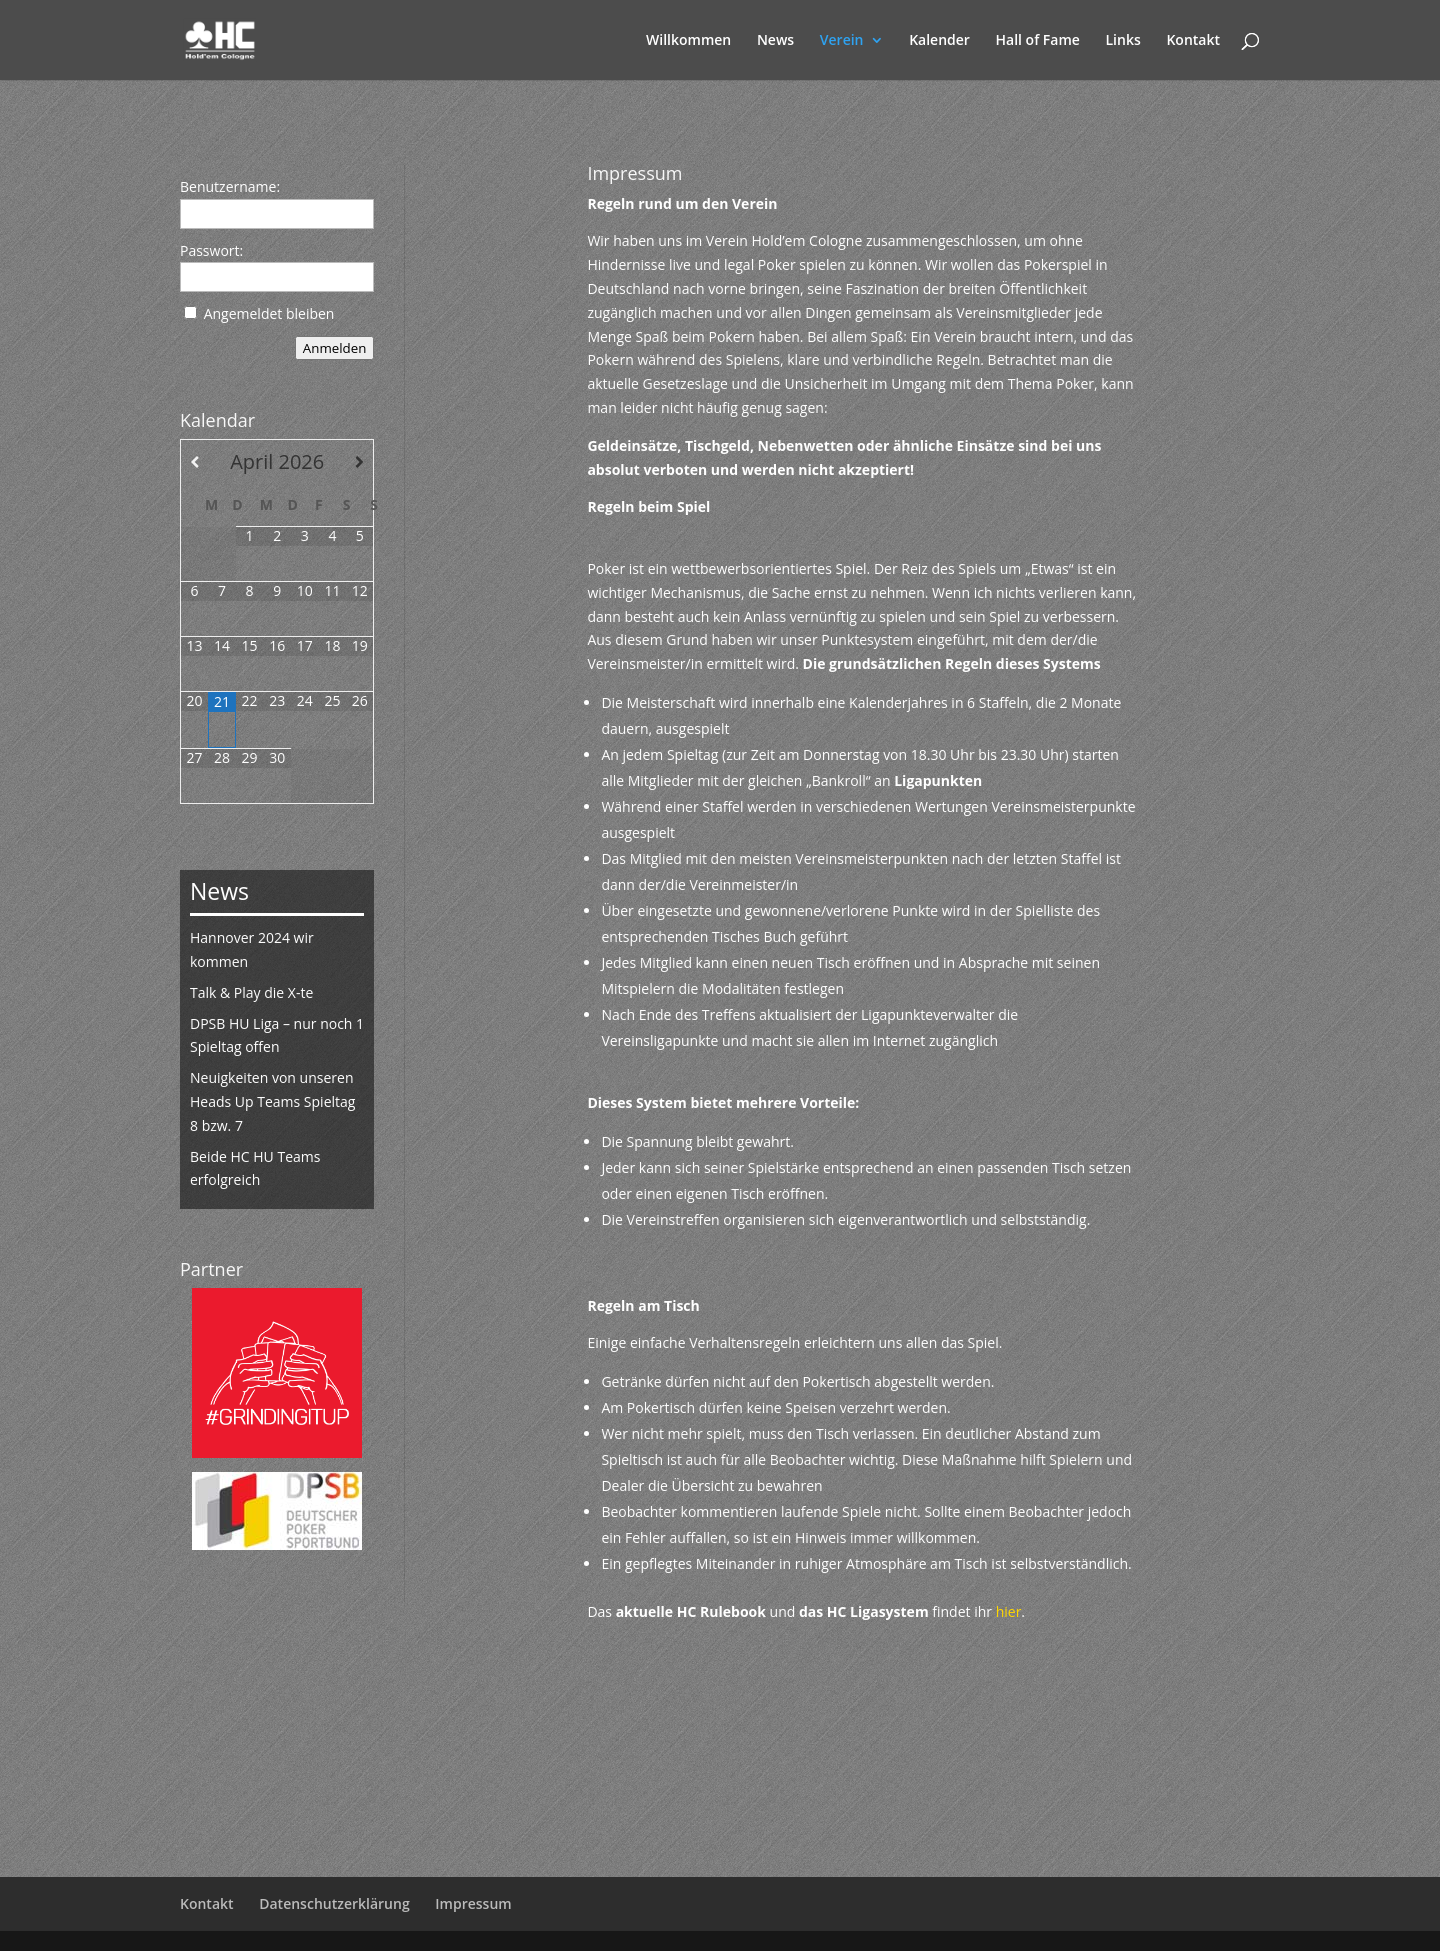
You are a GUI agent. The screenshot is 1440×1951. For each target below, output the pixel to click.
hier (1009, 1611)
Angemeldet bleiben (269, 313)
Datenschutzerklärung (334, 1903)
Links (1123, 41)
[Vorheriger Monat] (194, 462)
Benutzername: (230, 186)
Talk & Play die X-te (251, 992)
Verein (842, 41)
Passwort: (211, 250)
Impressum (473, 1903)
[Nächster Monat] (359, 462)
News (775, 41)
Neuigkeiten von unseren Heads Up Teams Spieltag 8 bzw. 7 (272, 1101)
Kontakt (1193, 41)
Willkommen (688, 41)
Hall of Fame (1038, 41)
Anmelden (335, 348)
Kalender (939, 41)
